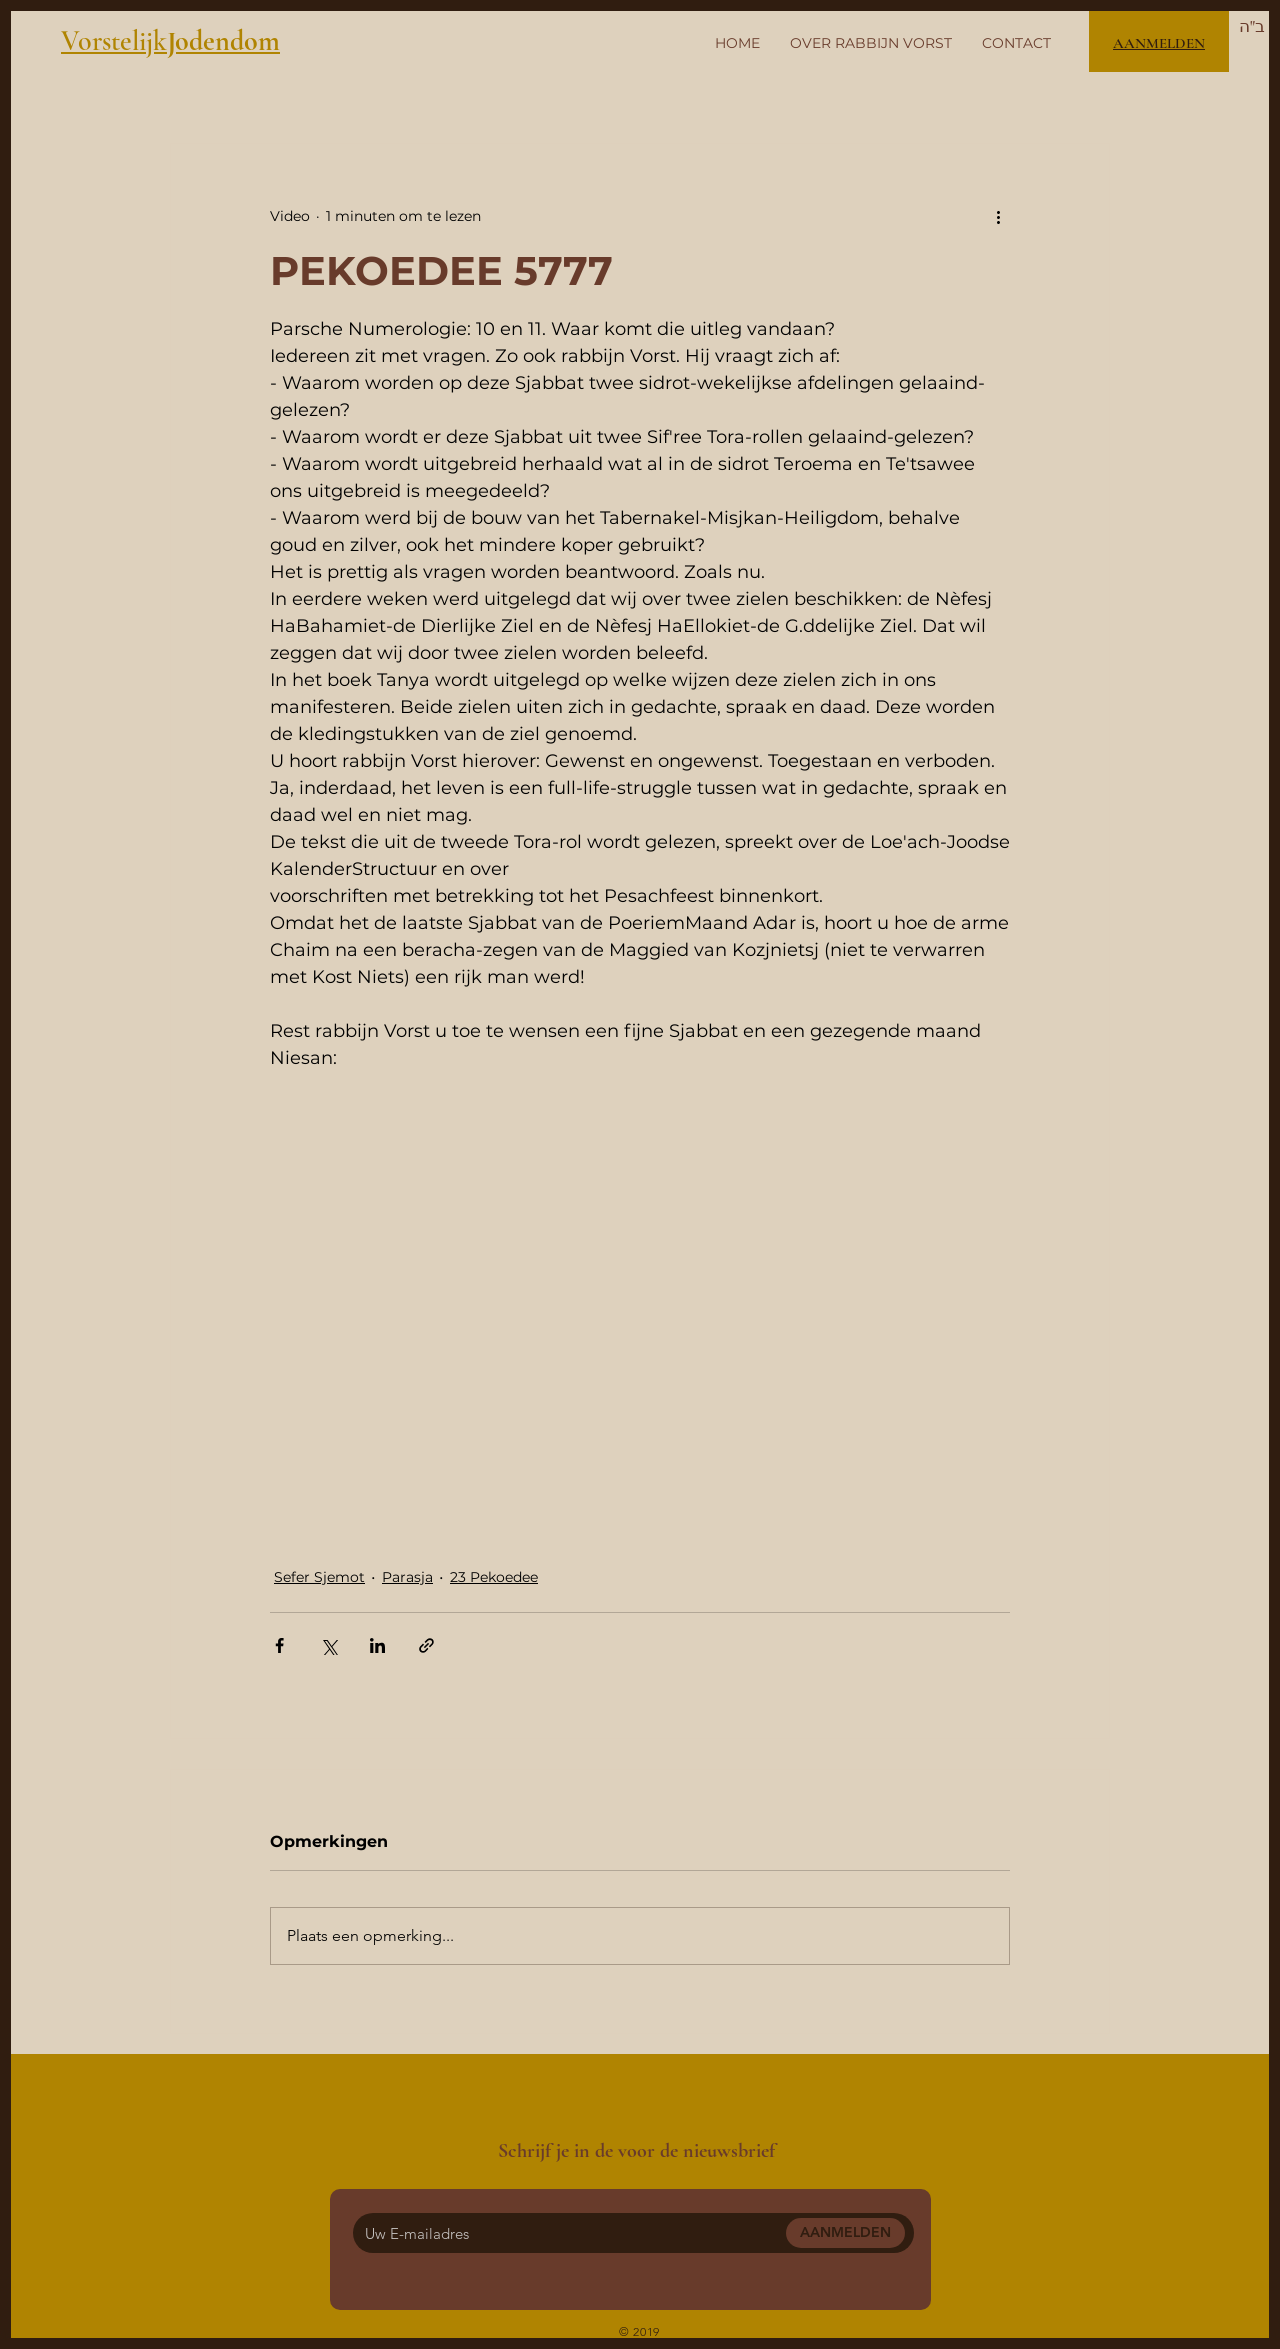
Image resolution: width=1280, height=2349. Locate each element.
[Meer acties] (998, 216)
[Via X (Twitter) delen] (328, 1645)
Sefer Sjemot (319, 1577)
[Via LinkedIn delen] (377, 1645)
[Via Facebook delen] (279, 1645)
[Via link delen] (426, 1645)
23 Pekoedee (494, 1577)
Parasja (407, 1577)
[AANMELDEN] (845, 2233)
